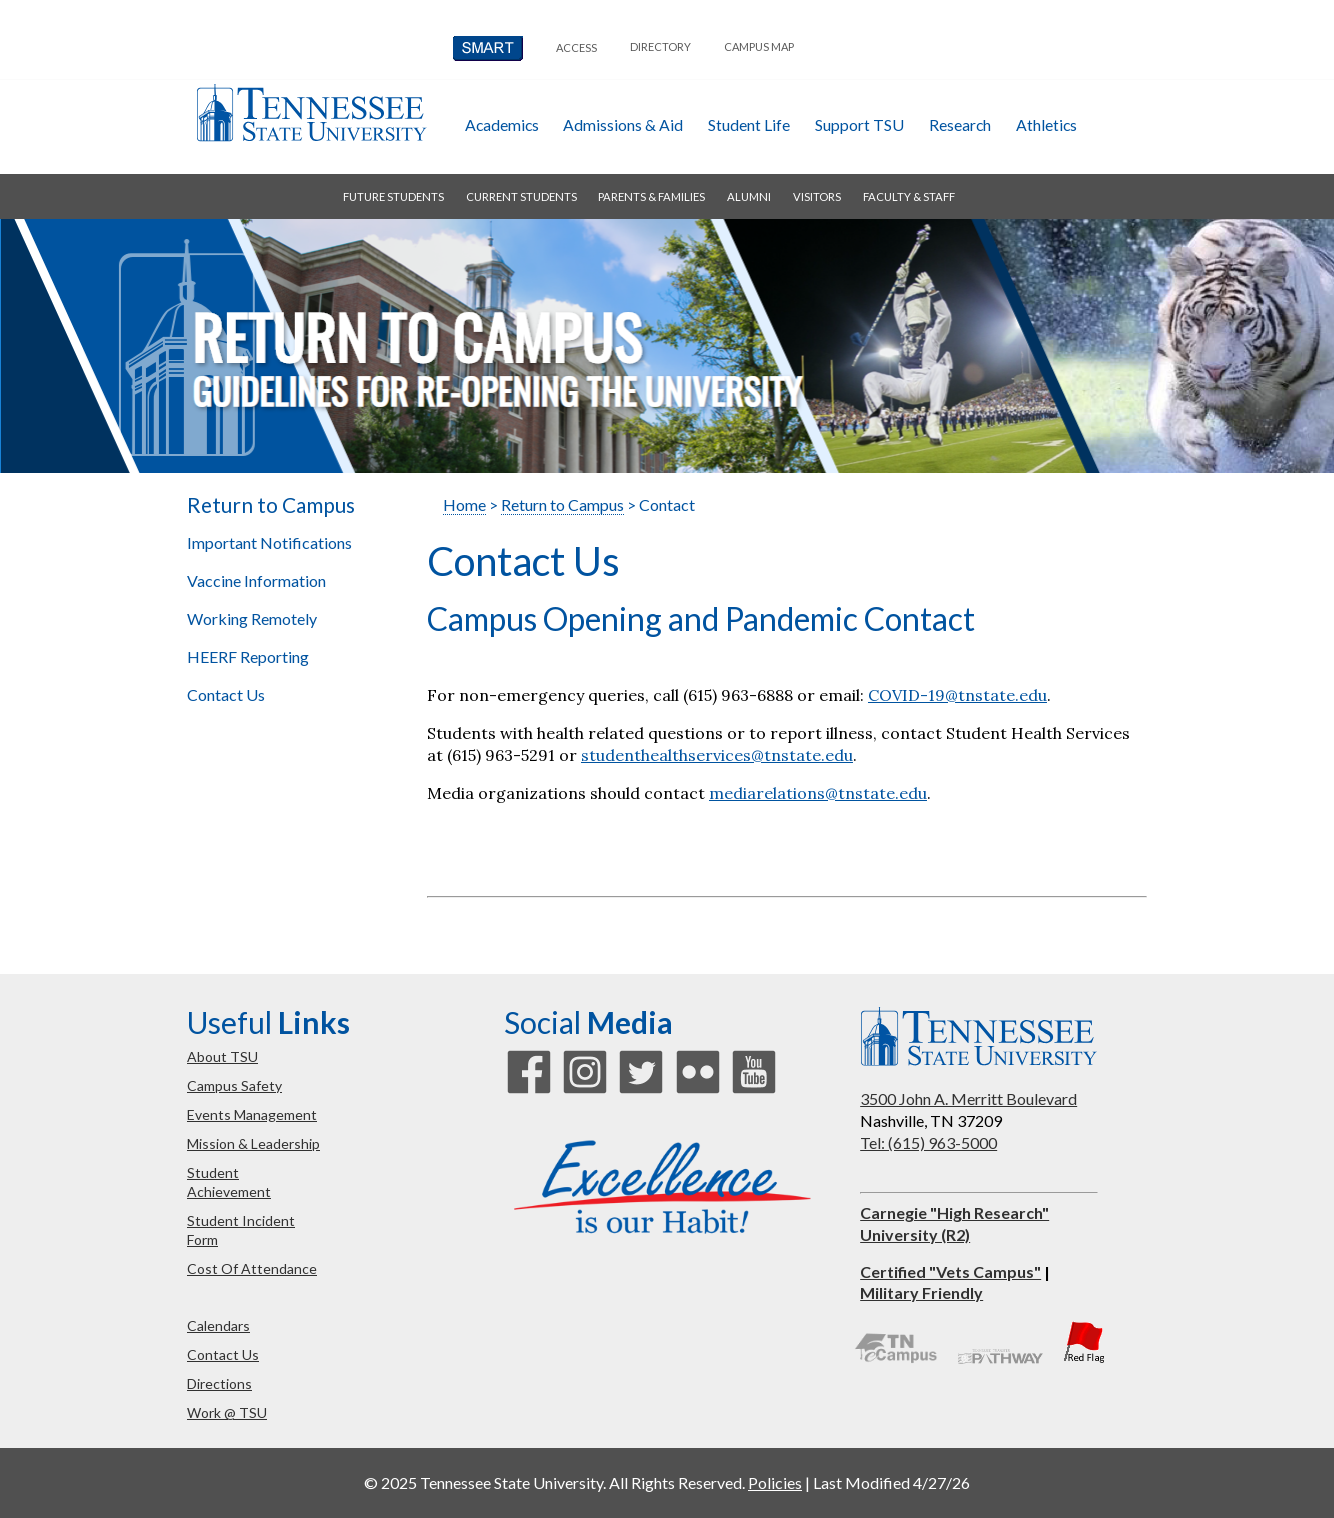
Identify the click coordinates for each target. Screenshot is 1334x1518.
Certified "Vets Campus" (950, 1271)
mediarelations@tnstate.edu (818, 793)
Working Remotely (252, 618)
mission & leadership (253, 1143)
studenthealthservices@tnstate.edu (717, 755)
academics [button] (502, 124)
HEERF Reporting (248, 656)
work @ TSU (227, 1412)
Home (464, 504)
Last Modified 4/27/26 (891, 1482)
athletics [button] (1046, 124)
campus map (759, 46)
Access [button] (576, 47)
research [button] (960, 124)
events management (252, 1114)
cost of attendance (252, 1268)
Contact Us (226, 694)
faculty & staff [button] (909, 196)
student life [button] (749, 124)
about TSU (222, 1056)
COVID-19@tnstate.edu (957, 695)
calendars (218, 1325)
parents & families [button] (651, 196)
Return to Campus (271, 505)
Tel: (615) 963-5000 (928, 1142)
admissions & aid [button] (623, 124)
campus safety (234, 1085)
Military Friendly (921, 1292)
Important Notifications (269, 542)
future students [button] (393, 196)
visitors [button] (817, 196)
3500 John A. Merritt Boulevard (968, 1098)
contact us (223, 1354)
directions (219, 1383)
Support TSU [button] (859, 124)
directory (660, 46)
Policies (775, 1482)
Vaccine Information (256, 580)
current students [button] (521, 196)
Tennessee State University (311, 112)
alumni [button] (749, 196)
